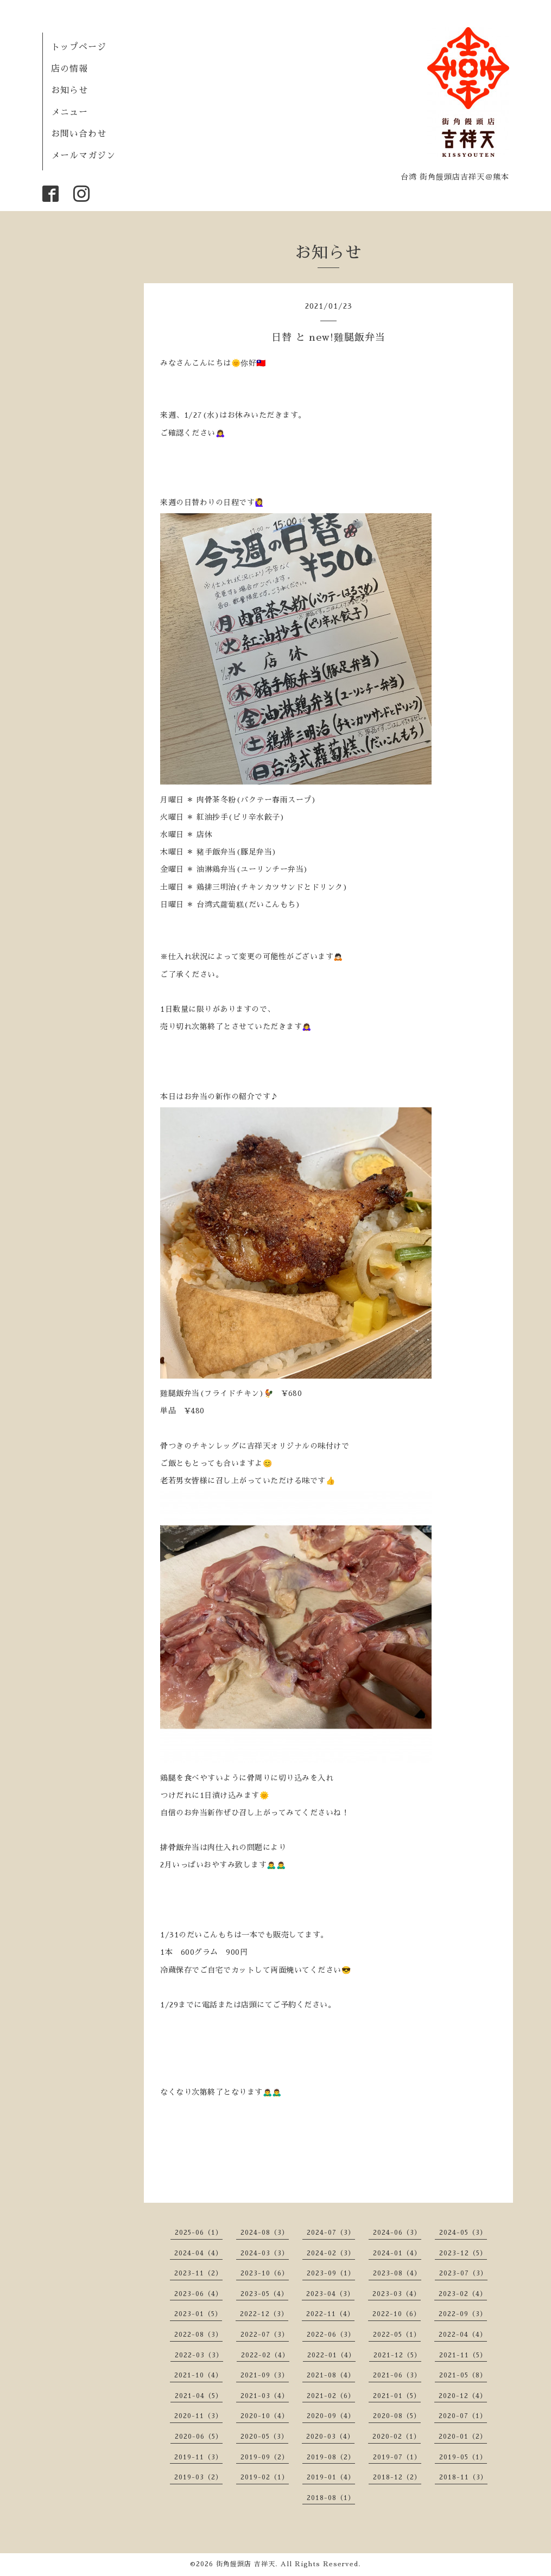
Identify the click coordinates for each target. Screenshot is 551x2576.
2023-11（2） (198, 2273)
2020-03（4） (330, 2436)
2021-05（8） (463, 2375)
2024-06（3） (397, 2232)
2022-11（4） (330, 2314)
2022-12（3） (264, 2314)
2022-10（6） (396, 2314)
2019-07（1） (397, 2457)
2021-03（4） (264, 2396)
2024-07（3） (331, 2232)
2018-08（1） (331, 2498)
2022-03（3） (199, 2355)
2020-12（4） (463, 2396)
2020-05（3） (264, 2436)
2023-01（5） (198, 2314)
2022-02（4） (265, 2355)
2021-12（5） (397, 2355)
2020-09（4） (331, 2416)
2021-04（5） (199, 2396)
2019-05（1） (463, 2457)
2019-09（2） (264, 2457)
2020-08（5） (397, 2416)
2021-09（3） (264, 2375)
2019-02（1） (264, 2477)
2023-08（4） (397, 2273)
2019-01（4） (331, 2477)
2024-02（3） (331, 2253)
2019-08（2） (331, 2457)
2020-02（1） (396, 2436)
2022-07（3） (264, 2334)
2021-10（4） (198, 2375)
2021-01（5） (397, 2396)
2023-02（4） (463, 2294)
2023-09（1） (331, 2273)
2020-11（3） (198, 2416)
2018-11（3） (463, 2477)
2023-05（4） (264, 2294)
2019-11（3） (198, 2457)
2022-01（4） (331, 2355)
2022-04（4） (463, 2334)
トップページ (78, 47)
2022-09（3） (463, 2314)
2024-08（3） (264, 2232)
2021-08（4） (331, 2375)
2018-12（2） (397, 2477)
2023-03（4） (396, 2294)
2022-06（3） (331, 2334)
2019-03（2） (198, 2477)
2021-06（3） (397, 2375)
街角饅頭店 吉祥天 (245, 2564)
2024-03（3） (264, 2253)
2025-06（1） (199, 2232)
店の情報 (69, 69)
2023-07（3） (463, 2273)
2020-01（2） (463, 2436)
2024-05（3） (463, 2232)
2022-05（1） (397, 2334)
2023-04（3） (330, 2294)
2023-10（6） (264, 2273)
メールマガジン (83, 155)
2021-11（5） (463, 2355)
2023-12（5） (463, 2253)
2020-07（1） (463, 2416)
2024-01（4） (397, 2253)
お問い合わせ (78, 134)
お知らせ (69, 90)
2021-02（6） (331, 2396)
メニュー (69, 112)
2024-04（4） (198, 2253)
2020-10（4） (264, 2416)
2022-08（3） (198, 2334)
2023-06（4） (198, 2294)
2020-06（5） (199, 2436)
